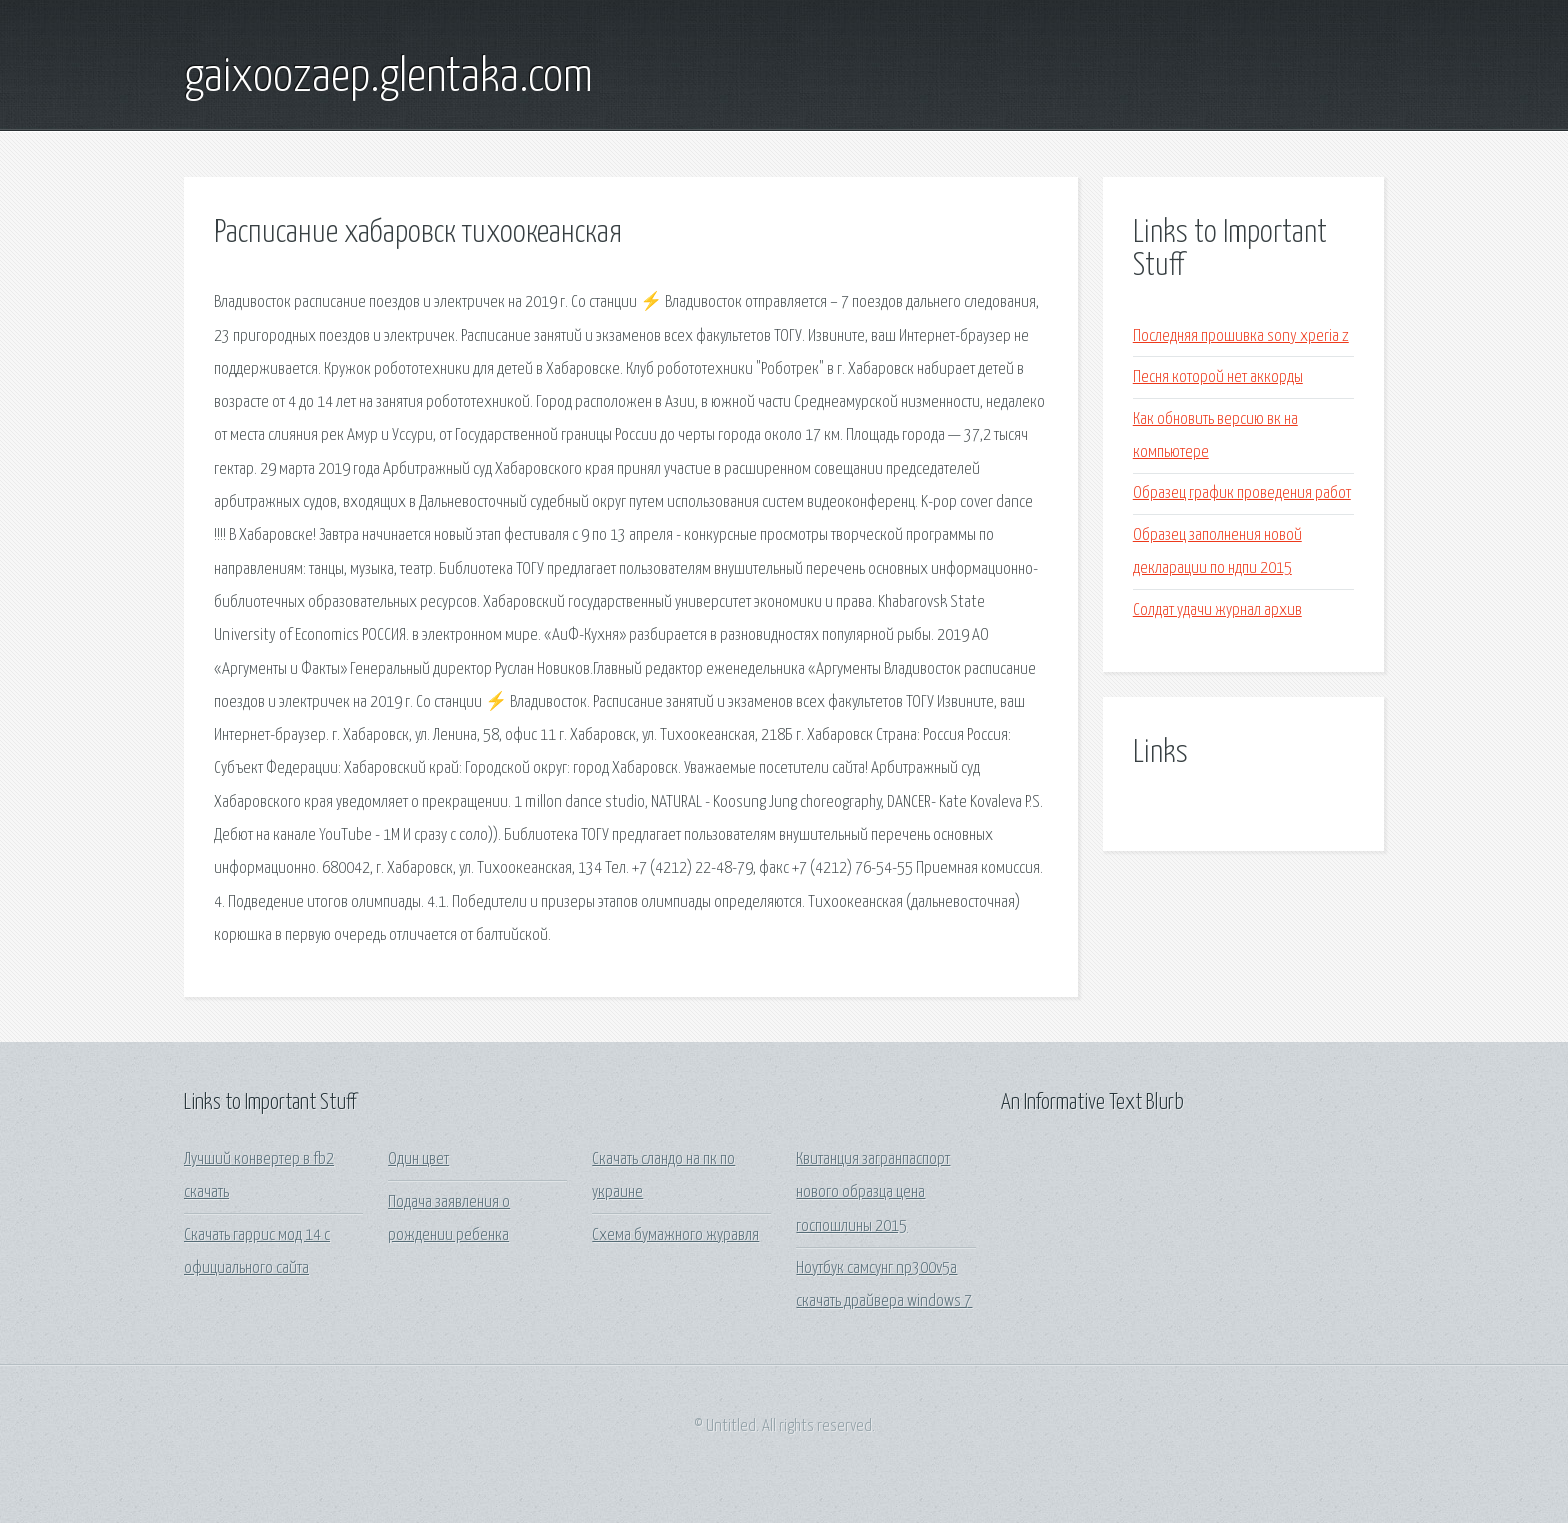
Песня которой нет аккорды (1218, 377)
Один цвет (418, 1159)
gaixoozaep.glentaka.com (388, 78)
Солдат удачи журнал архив (1217, 610)
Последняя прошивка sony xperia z (1241, 336)
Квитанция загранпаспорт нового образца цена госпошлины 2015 (873, 1193)
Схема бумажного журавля (675, 1235)
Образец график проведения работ (1242, 493)
